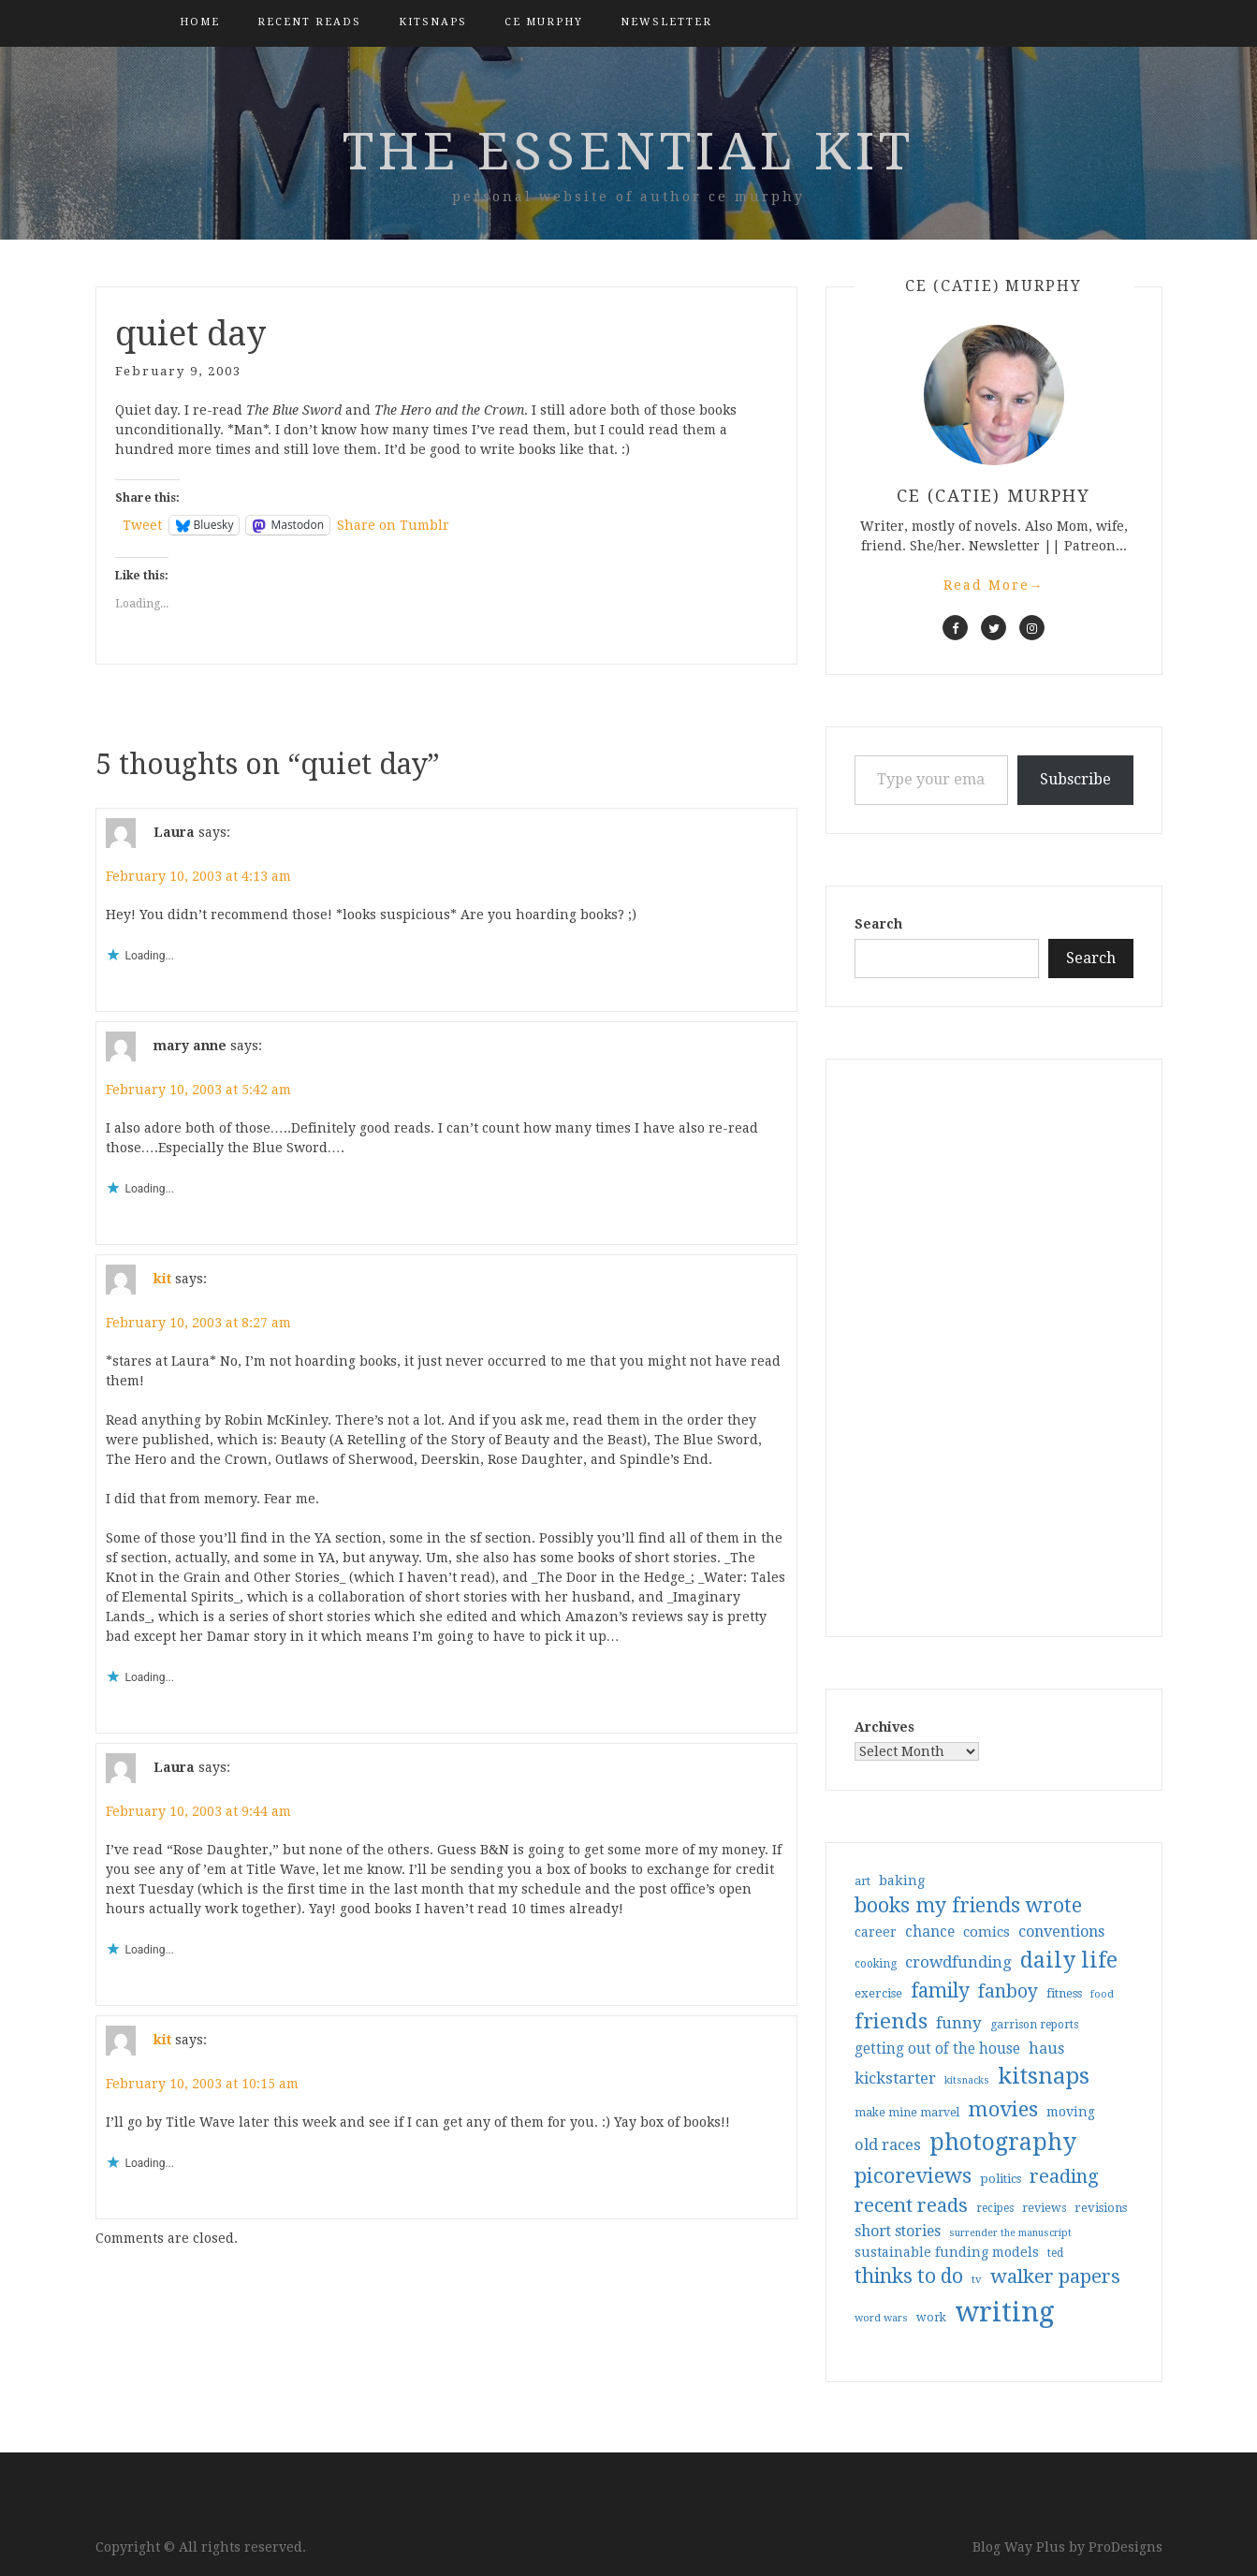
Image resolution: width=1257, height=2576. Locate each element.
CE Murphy (543, 22)
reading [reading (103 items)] (1064, 2176)
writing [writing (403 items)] (1005, 2312)
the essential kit (628, 152)
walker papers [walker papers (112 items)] (1055, 2276)
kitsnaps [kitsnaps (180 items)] (1043, 2076)
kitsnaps (433, 22)
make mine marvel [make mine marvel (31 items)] (907, 2112)
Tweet (142, 525)
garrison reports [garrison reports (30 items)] (1034, 2024)
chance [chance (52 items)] (930, 1932)
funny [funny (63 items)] (959, 2022)
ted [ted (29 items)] (1055, 2253)
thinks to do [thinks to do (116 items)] (909, 2276)
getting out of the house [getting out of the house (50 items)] (937, 2049)
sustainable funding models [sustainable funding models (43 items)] (947, 2252)
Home (200, 22)
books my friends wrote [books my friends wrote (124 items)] (968, 1905)
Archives (884, 1727)
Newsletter (666, 22)
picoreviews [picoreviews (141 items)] (913, 2175)
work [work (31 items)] (931, 2317)
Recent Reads (309, 22)
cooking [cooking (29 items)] (876, 1963)
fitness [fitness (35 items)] (1064, 1993)
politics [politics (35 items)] (1000, 2179)
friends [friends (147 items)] (891, 2021)
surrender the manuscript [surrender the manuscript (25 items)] (1010, 2233)
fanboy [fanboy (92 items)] (1008, 1991)
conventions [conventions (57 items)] (1061, 1931)
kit (162, 1278)
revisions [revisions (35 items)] (1100, 2208)
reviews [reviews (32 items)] (1044, 2208)
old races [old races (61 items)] (888, 2145)
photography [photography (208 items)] (1002, 2142)
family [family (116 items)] (940, 1991)
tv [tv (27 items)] (977, 2279)
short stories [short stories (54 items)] (898, 2231)
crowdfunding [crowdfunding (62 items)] (958, 1962)
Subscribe (1075, 779)
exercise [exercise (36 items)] (878, 1993)
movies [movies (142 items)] (1003, 2109)
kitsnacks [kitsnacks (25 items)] (966, 2080)
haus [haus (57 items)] (1046, 2048)
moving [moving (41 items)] (1070, 2111)
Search (878, 923)
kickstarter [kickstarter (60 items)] (895, 2078)
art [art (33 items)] (862, 1881)
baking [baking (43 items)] (902, 1880)
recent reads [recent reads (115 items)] (911, 2205)
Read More (994, 585)
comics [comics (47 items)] (986, 1932)
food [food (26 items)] (1102, 1994)
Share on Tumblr (393, 525)
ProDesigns (1125, 2546)
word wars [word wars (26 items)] (881, 2318)
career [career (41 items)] (876, 1932)
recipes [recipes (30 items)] (995, 2208)
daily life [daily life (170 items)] (1069, 1960)
